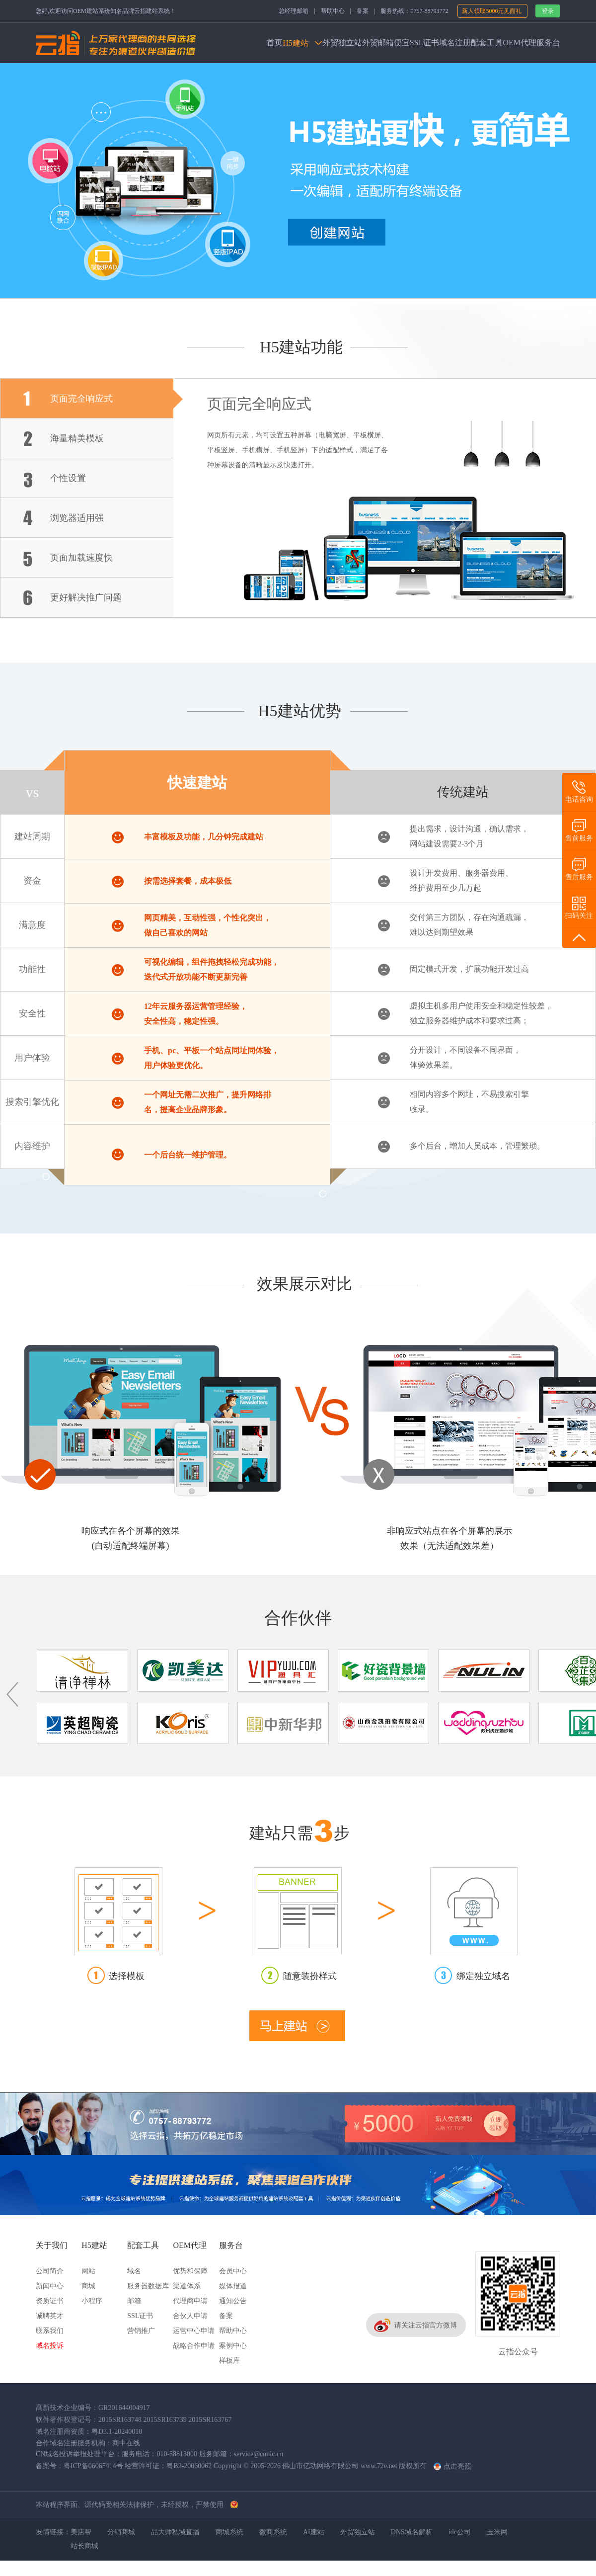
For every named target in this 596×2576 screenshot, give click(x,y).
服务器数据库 (148, 2286)
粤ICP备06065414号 (93, 2466)
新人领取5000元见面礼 (492, 10)
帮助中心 (333, 10)
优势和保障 (190, 2271)
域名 (134, 2271)
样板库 (229, 2360)
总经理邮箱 (293, 10)
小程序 (91, 2301)
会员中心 (233, 2271)
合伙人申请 (190, 2316)
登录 (548, 10)
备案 (363, 10)
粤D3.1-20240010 (116, 2431)
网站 (88, 2271)
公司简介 (50, 2271)
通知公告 (233, 2301)
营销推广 (141, 2330)
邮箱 (134, 2301)
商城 (88, 2286)
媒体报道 (233, 2286)
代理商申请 (190, 2301)
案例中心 (233, 2345)
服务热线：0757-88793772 (414, 10)
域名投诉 (50, 2345)
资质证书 (50, 2301)
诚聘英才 (50, 2316)
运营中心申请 (194, 2330)
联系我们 (50, 2330)
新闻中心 (50, 2286)
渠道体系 (187, 2286)
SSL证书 (140, 2316)
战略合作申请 (194, 2345)
